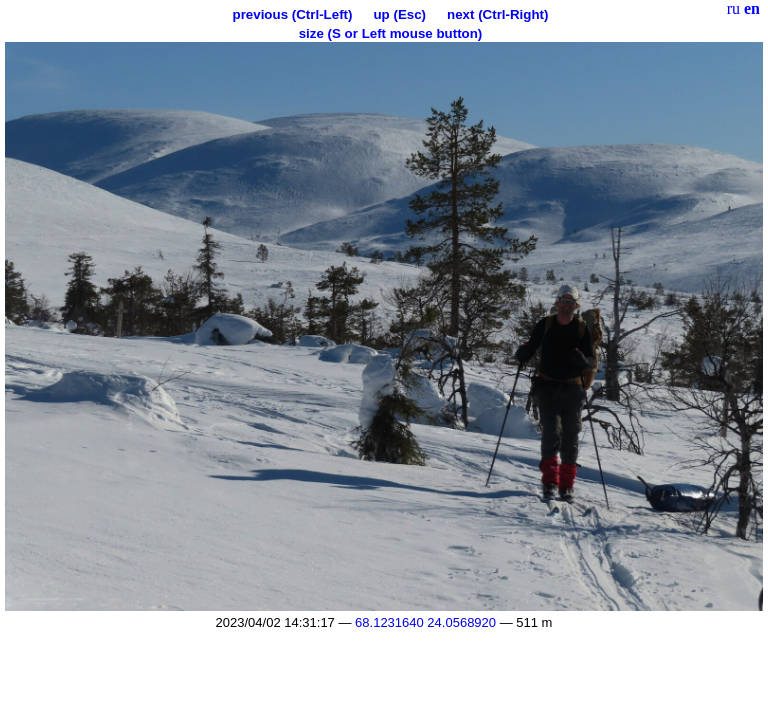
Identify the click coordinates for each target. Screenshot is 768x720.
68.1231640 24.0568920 (425, 622)
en (752, 8)
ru (733, 8)
